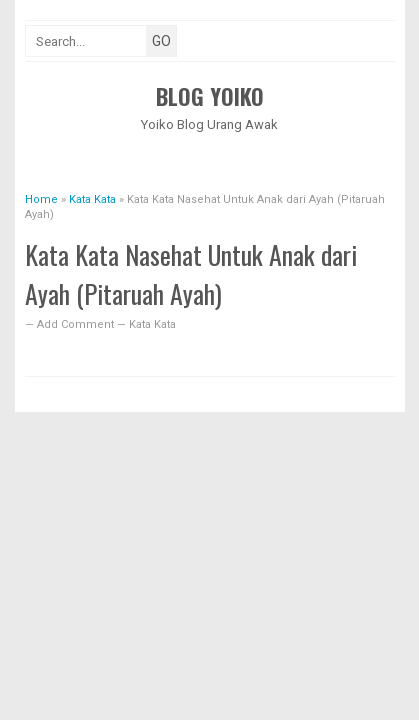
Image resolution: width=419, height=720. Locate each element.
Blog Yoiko (210, 96)
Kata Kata (152, 324)
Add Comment (77, 324)
